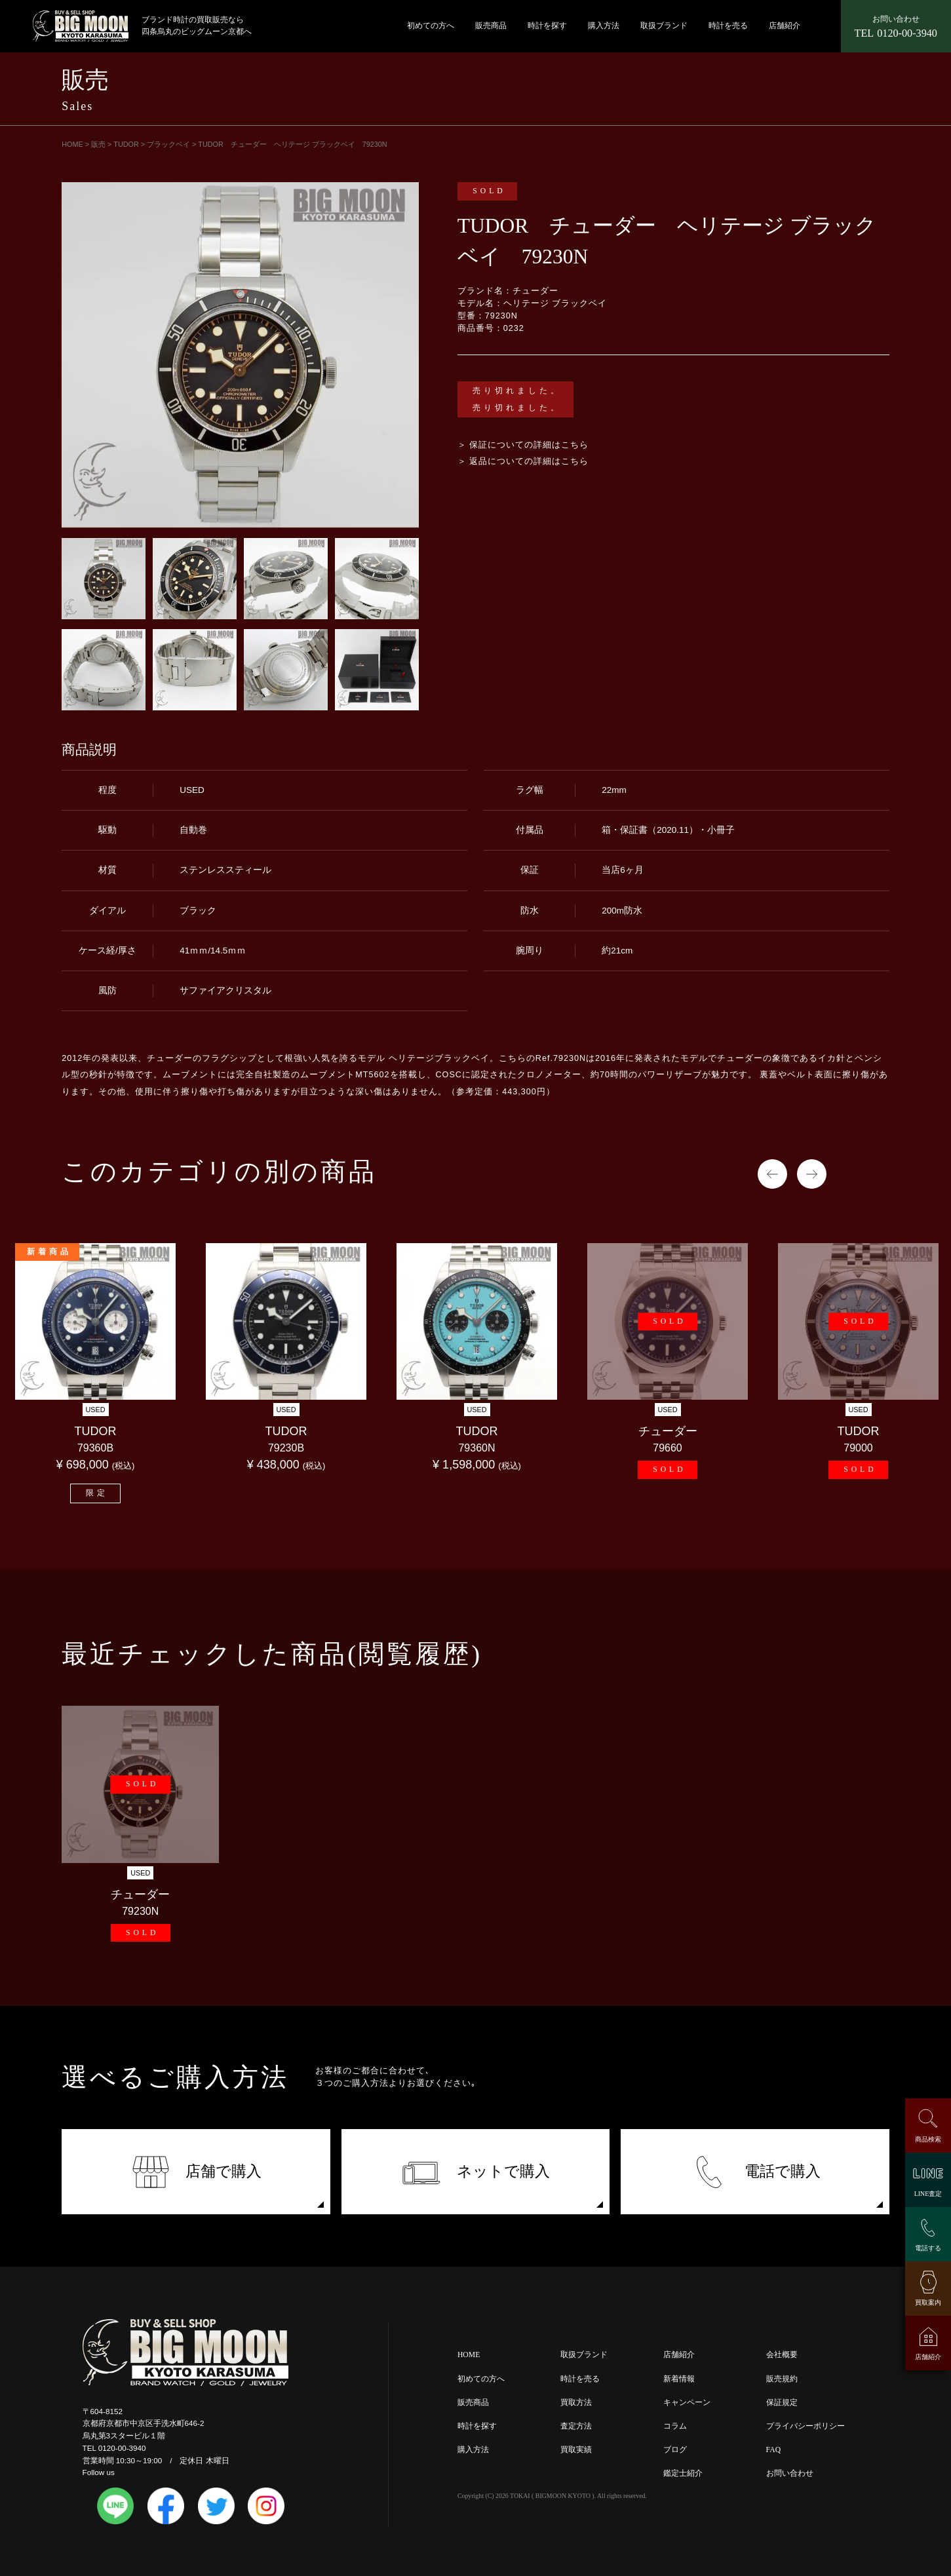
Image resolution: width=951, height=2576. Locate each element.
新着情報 (679, 2379)
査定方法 (576, 2426)
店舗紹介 (784, 26)
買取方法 (576, 2402)
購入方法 (603, 26)
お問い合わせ (789, 2473)
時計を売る (728, 26)
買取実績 (576, 2450)
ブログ (675, 2450)
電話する (928, 2248)
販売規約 (782, 2379)
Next (811, 1174)
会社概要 (782, 2355)
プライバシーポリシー (805, 2426)
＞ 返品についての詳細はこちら (523, 461)
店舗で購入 (196, 2172)
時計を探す (547, 26)
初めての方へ (430, 26)
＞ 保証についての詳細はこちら (523, 445)
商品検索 (928, 2139)
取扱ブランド (664, 26)
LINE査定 (928, 2193)
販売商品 (491, 26)
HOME (468, 2355)
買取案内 (928, 2302)
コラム (675, 2426)
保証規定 (782, 2402)
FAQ (773, 2450)
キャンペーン (686, 2402)
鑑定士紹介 (683, 2473)
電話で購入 (755, 2172)
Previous (772, 1174)
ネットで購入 (475, 2172)
